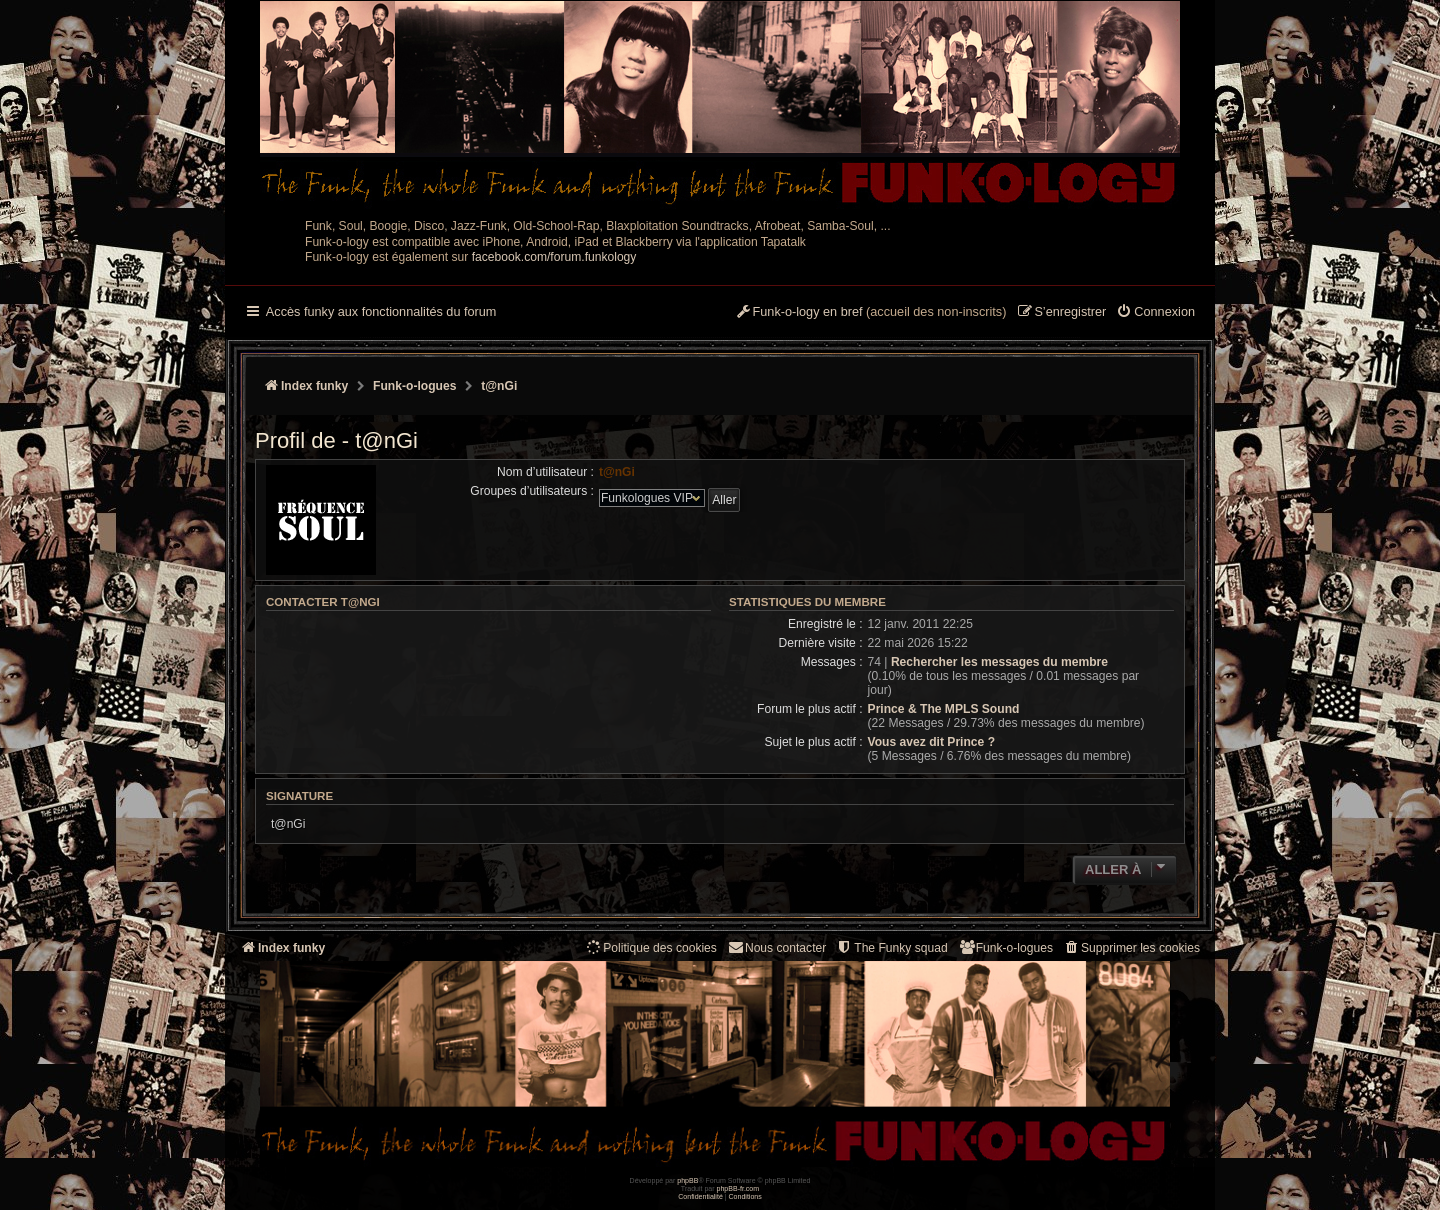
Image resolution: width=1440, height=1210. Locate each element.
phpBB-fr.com (738, 1188)
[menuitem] (1155, 313)
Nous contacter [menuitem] (776, 947)
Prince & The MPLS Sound (944, 709)
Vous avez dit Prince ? (931, 742)
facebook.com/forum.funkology (554, 257)
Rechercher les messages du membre (999, 662)
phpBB (687, 1180)
